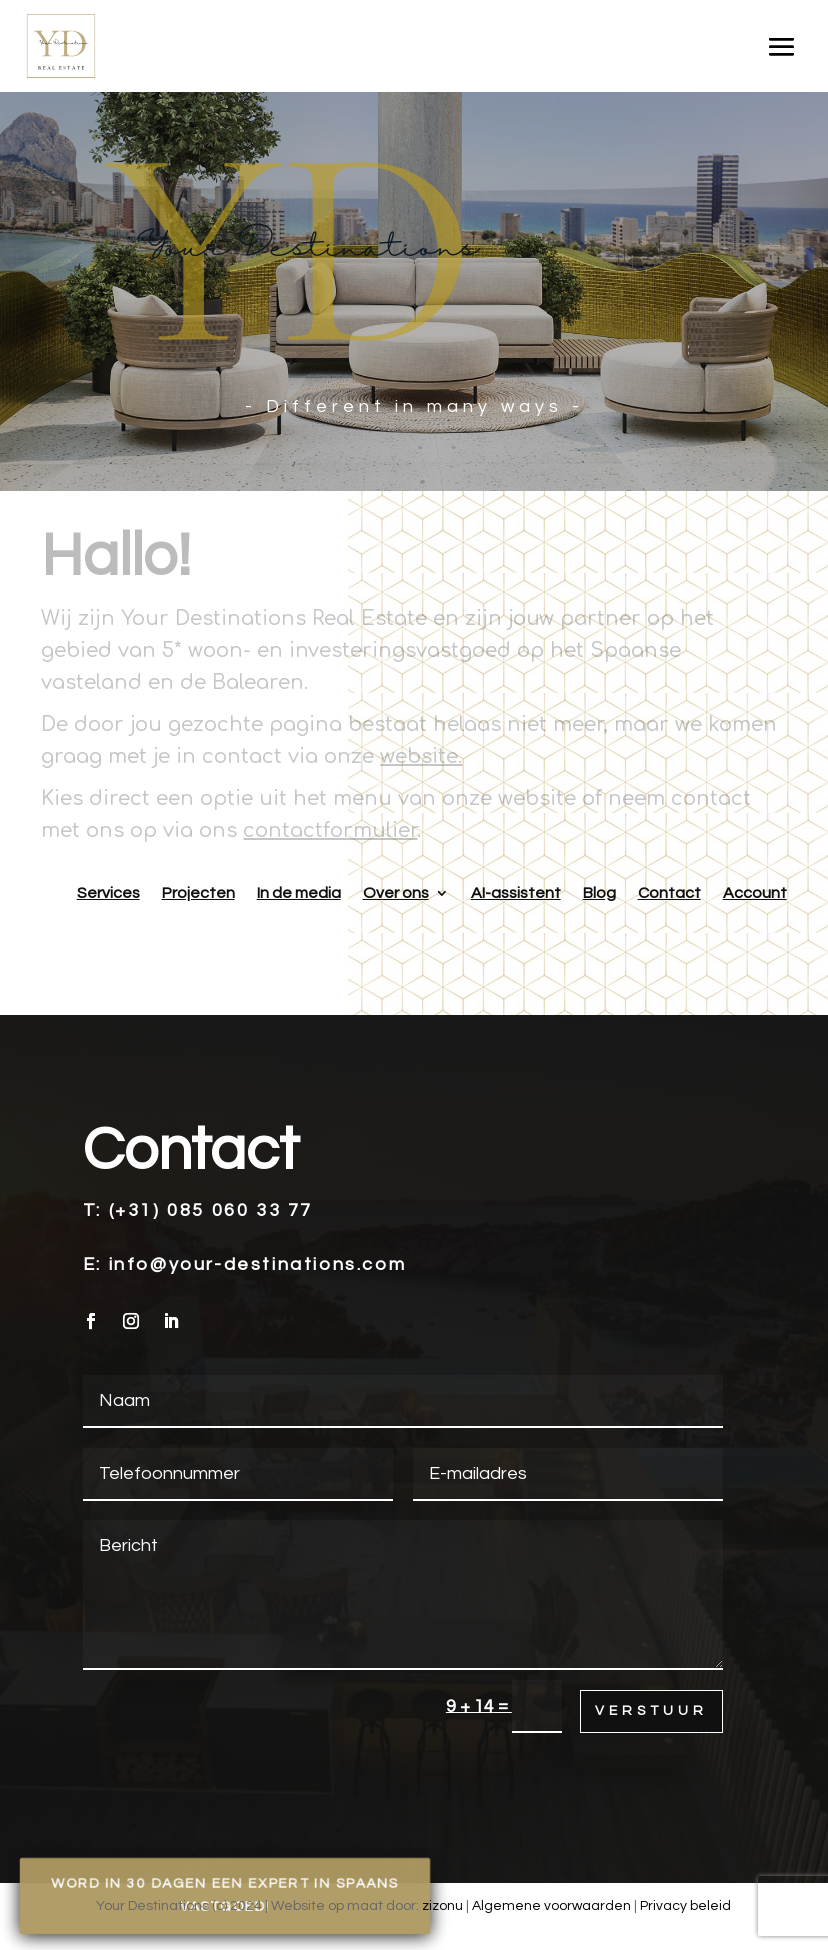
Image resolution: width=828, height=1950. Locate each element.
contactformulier (330, 830)
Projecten (198, 893)
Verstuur (651, 1711)
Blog (599, 893)
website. (421, 756)
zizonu (442, 1906)
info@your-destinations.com (258, 1264)
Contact (669, 893)
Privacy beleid (685, 1906)
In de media (299, 893)
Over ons (396, 893)
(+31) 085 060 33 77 (211, 1210)
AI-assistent (516, 893)
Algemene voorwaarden (551, 1906)
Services (108, 893)
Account (755, 893)
